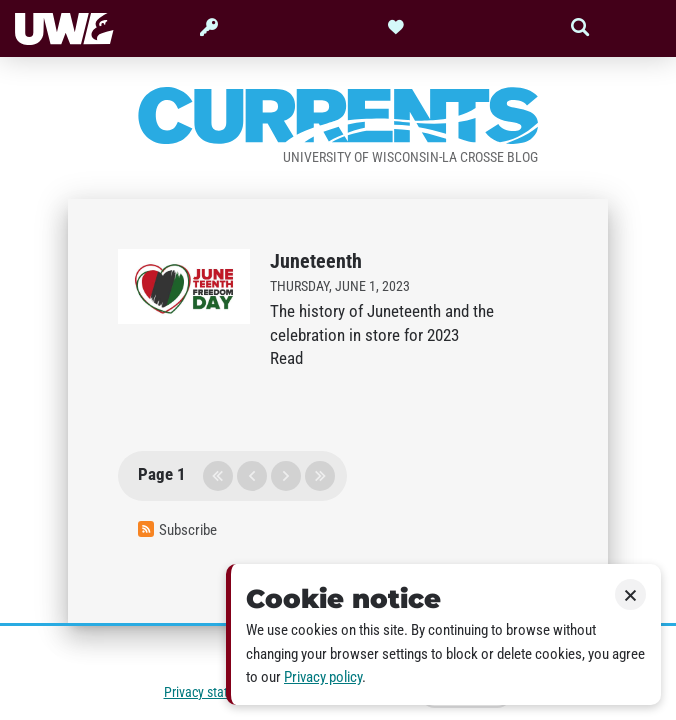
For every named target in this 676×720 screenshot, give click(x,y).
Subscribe (177, 530)
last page (320, 476)
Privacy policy (323, 677)
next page (286, 476)
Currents (338, 117)
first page (218, 476)
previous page (252, 476)
